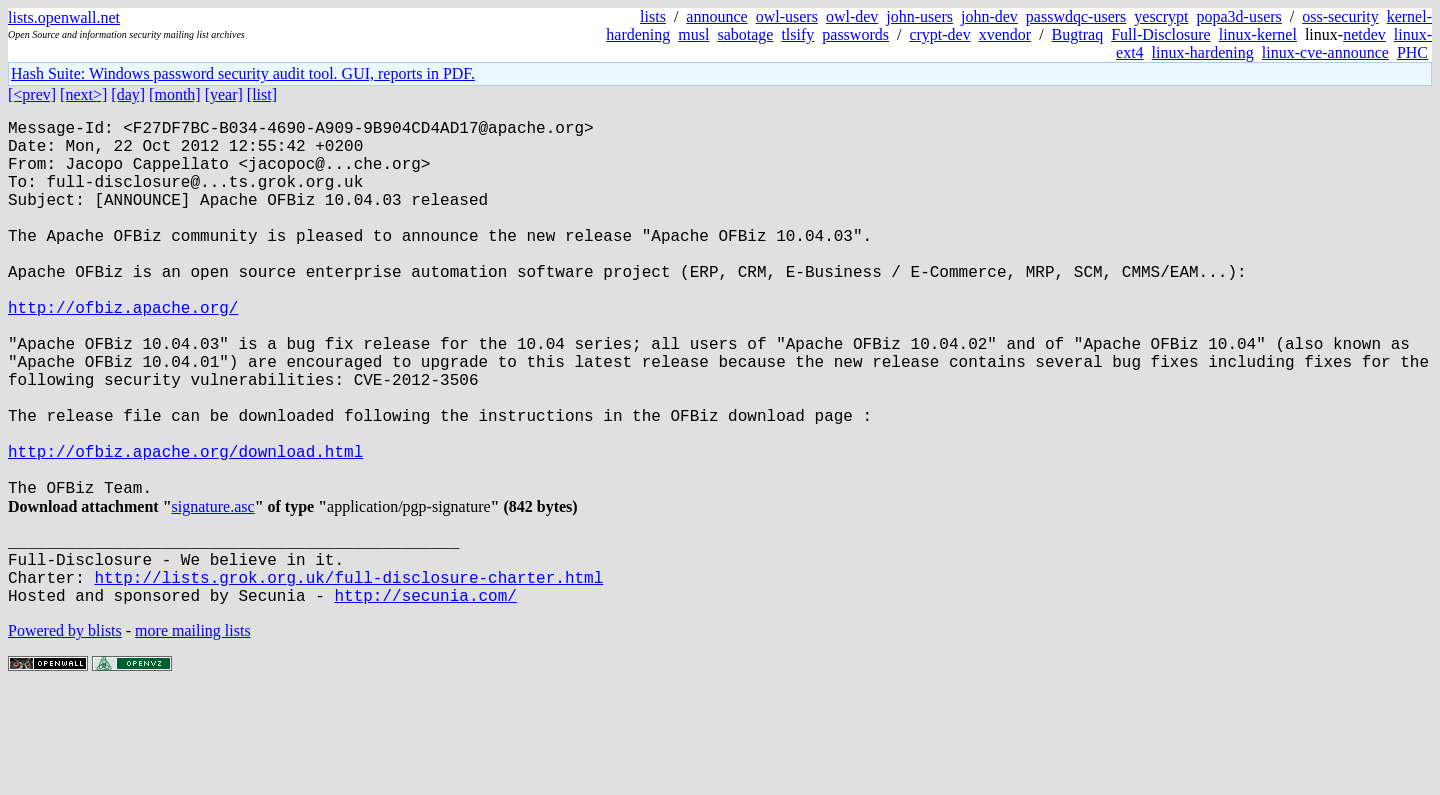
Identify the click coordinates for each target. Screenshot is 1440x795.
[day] (128, 94)
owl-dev (852, 16)
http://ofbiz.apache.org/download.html (185, 527)
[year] (224, 94)
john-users (919, 16)
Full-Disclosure (1161, 34)
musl (693, 34)
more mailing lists (193, 734)
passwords (855, 34)
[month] (175, 94)
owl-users (787, 16)
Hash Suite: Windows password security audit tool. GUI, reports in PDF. (243, 73)
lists (653, 16)
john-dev (989, 16)
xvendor (1005, 34)
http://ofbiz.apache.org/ (123, 351)
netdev (1364, 34)
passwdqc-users (1076, 16)
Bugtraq (1078, 34)
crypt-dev (939, 34)
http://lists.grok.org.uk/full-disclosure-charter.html (348, 677)
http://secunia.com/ (425, 699)
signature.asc (213, 590)
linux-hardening (1203, 52)
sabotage (745, 34)
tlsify (797, 34)
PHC (1412, 52)
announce (716, 16)
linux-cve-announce (1325, 52)
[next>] (83, 94)
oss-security (1340, 16)
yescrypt (1161, 16)
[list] (262, 94)
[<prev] (32, 94)
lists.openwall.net (64, 17)
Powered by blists (65, 734)
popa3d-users (1238, 16)
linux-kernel (1258, 34)
